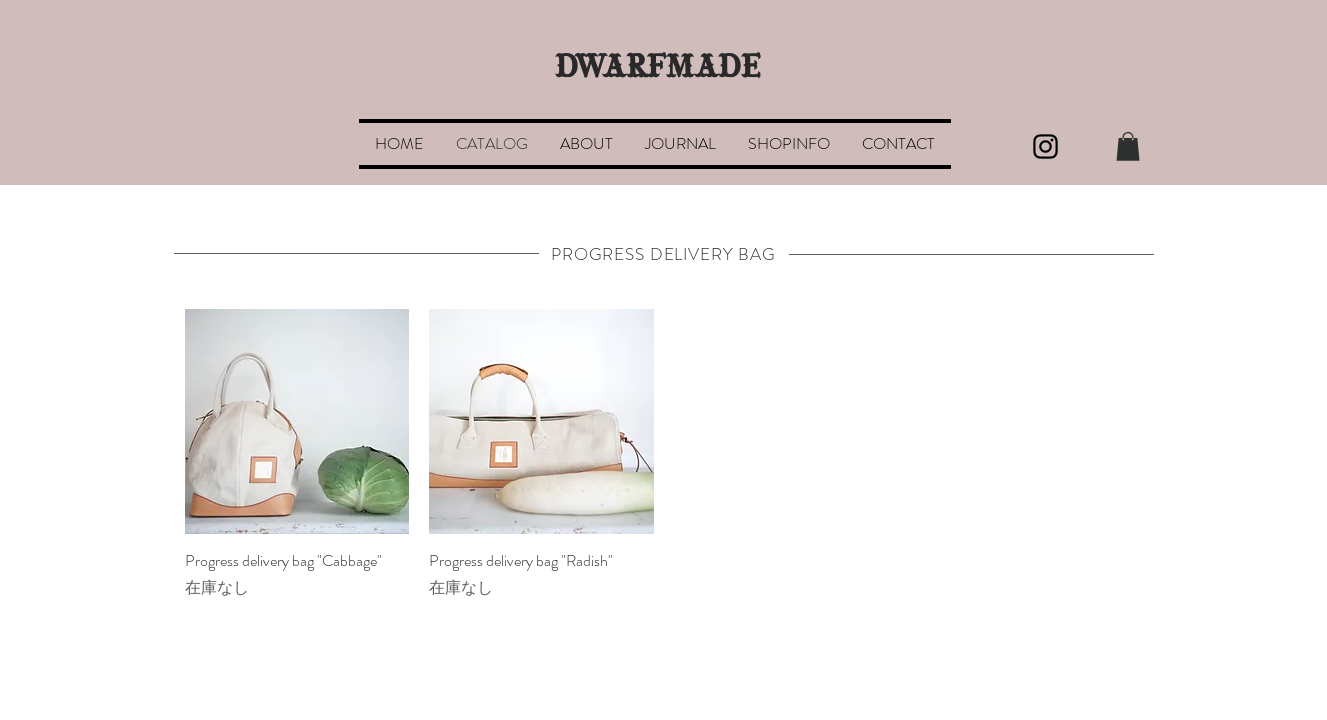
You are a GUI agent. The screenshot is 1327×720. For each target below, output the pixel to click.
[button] (1128, 146)
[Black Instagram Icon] (1045, 146)
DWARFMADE (658, 69)
